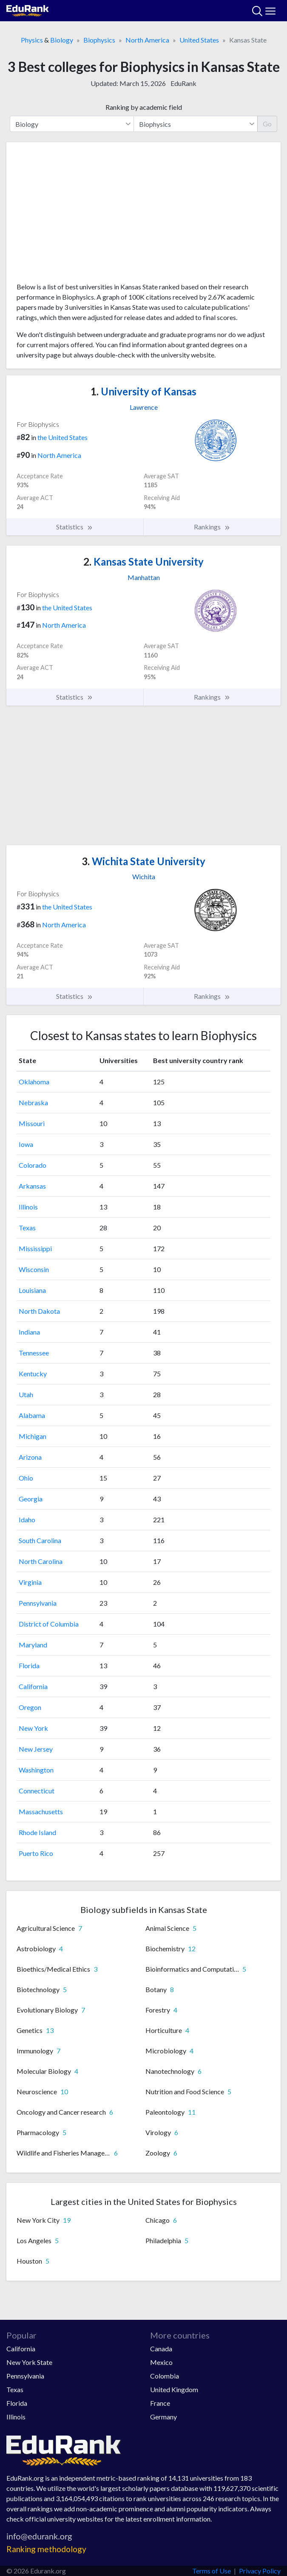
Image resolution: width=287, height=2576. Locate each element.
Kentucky (33, 1373)
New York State (29, 2362)
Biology (61, 40)
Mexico (161, 2362)
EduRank (183, 83)
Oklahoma (34, 1082)
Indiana (29, 1332)
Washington (36, 1770)
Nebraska (33, 1102)
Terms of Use (211, 2571)
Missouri (32, 1123)
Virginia (30, 1582)
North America (147, 40)
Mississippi (35, 1248)
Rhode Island (37, 1832)
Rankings (212, 527)
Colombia (164, 2376)
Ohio (26, 1478)
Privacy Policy (260, 2571)
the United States (62, 437)
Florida (29, 1665)
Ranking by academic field (143, 107)
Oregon (30, 1707)
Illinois (28, 1207)
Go (267, 124)
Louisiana (32, 1290)
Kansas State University (143, 561)
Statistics (74, 527)
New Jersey (36, 1749)
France (160, 2403)
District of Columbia (49, 1624)
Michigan (32, 1436)
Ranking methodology (46, 2549)
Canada (161, 2348)
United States (199, 40)
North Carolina (41, 1561)
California (33, 1686)
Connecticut (36, 1791)
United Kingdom (174, 2389)
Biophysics (99, 40)
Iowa (26, 1144)
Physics (32, 40)
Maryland (33, 1645)
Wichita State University (143, 861)
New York (33, 1728)
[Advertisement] (143, 215)
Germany (163, 2417)
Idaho (27, 1519)
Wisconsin (34, 1269)
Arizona (30, 1457)
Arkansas (32, 1186)
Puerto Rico (36, 1853)
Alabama (32, 1415)
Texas (27, 1228)
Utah (26, 1394)
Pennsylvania (38, 1603)
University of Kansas (143, 391)
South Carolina (40, 1540)
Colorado (32, 1165)
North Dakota (39, 1311)
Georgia (31, 1499)
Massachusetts (41, 1811)
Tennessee (34, 1353)
